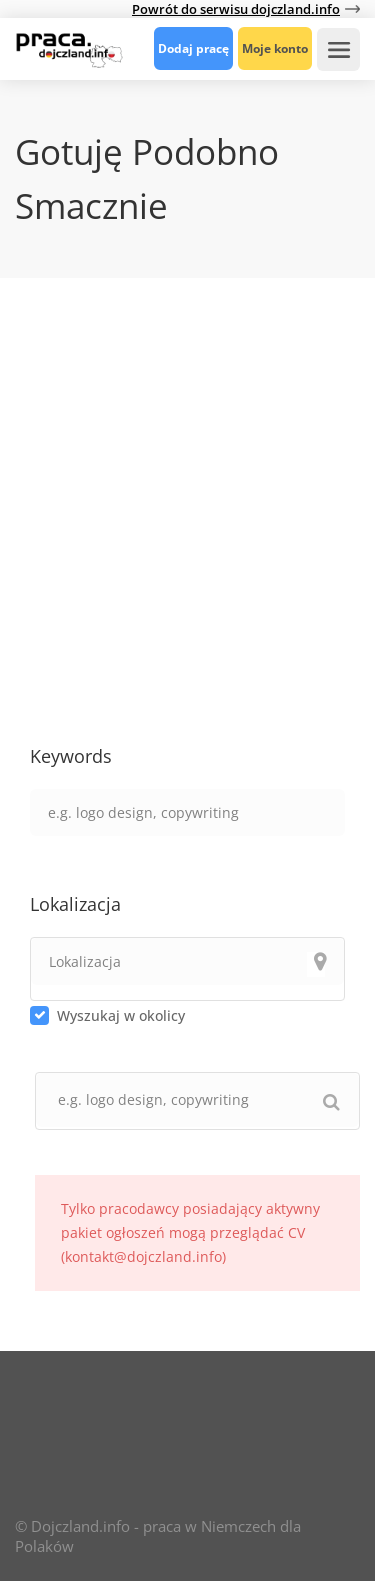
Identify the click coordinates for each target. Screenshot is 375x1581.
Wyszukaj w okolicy (121, 1015)
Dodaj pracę (193, 48)
